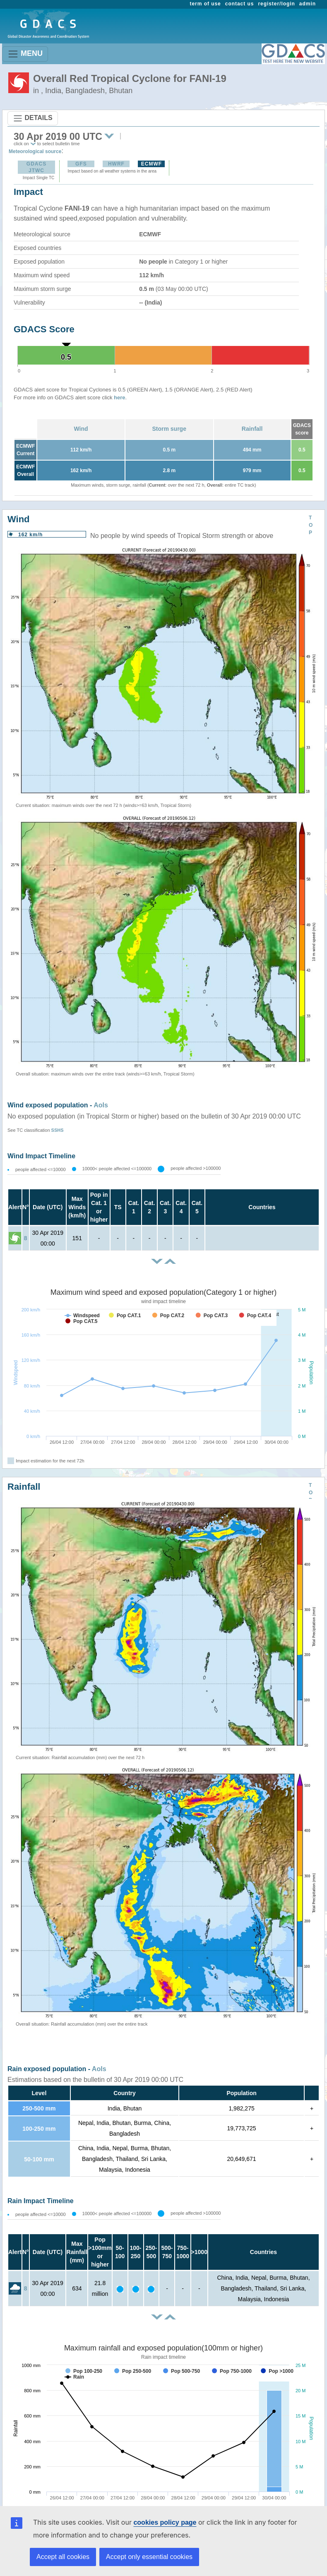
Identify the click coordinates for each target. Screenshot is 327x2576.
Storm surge (169, 428)
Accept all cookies (62, 2556)
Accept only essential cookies (149, 2556)
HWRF (116, 164)
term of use (205, 4)
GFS (81, 164)
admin (307, 4)
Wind (81, 428)
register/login (276, 4)
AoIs (101, 1105)
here (119, 397)
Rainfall (252, 428)
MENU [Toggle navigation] (25, 54)
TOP (311, 525)
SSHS (57, 1130)
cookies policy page (164, 2522)
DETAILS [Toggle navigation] (33, 118)
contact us (239, 4)
